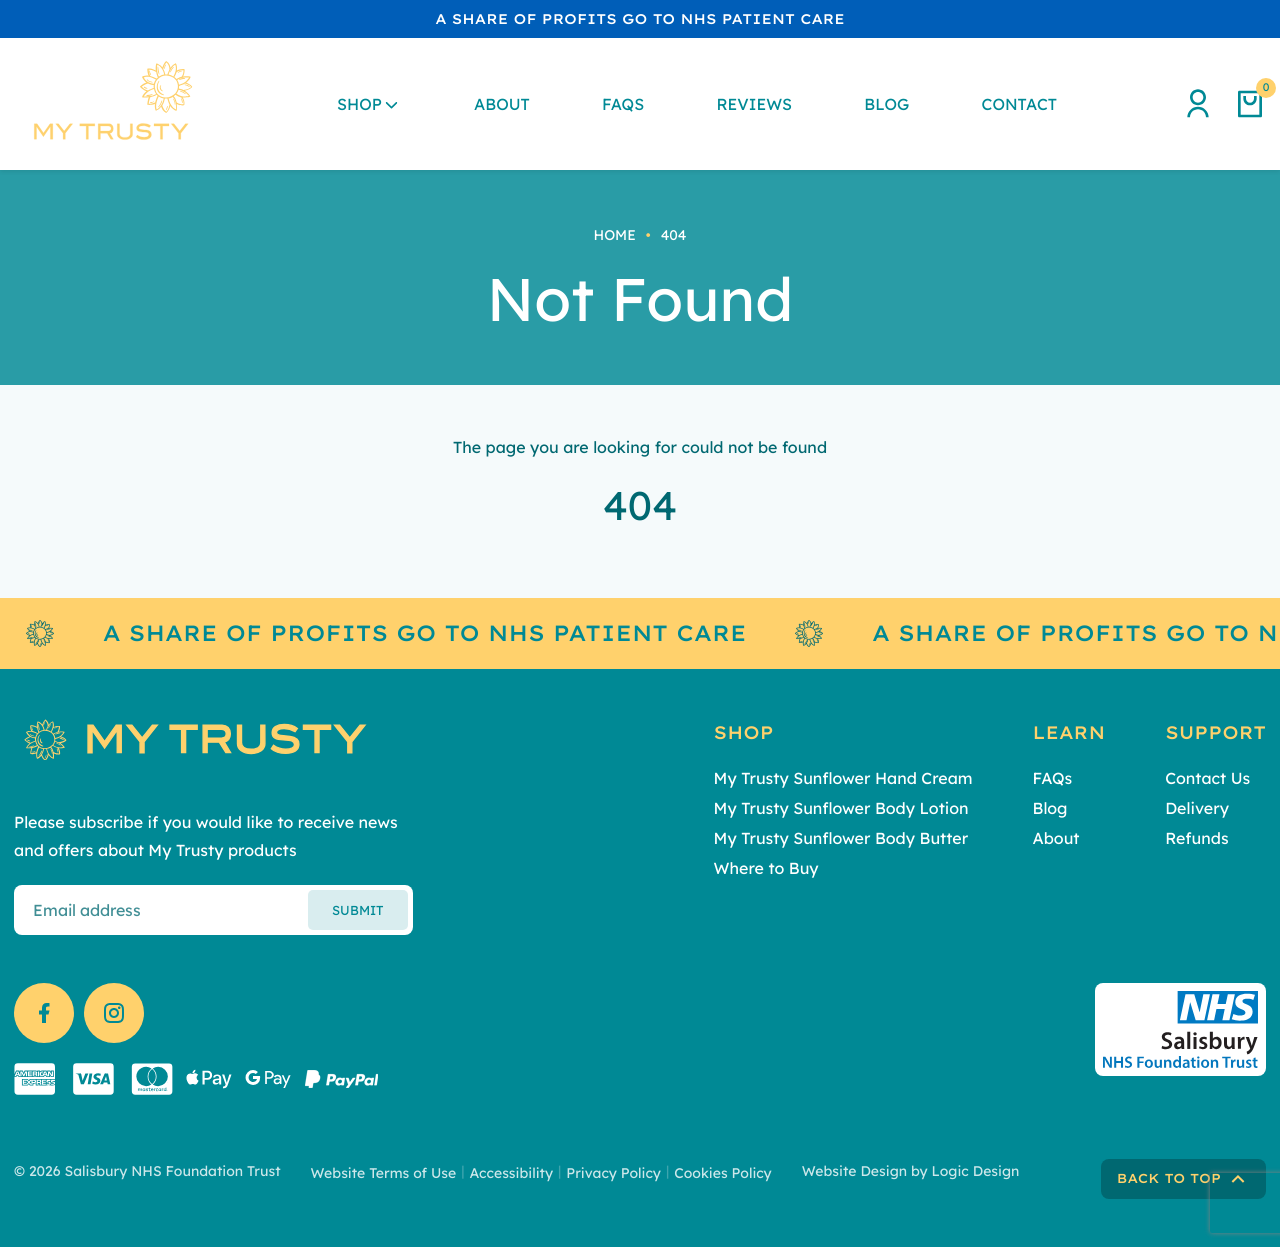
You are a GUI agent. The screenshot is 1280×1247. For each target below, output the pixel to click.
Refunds (1196, 838)
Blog (886, 104)
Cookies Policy (723, 1173)
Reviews (754, 104)
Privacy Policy (613, 1173)
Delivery (1197, 808)
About (502, 104)
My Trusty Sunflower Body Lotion (841, 808)
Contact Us (1207, 778)
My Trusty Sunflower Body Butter (841, 838)
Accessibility (511, 1173)
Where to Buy (766, 868)
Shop (359, 104)
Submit (357, 910)
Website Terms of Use (384, 1173)
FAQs (623, 104)
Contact (1019, 104)
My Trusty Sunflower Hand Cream (843, 778)
